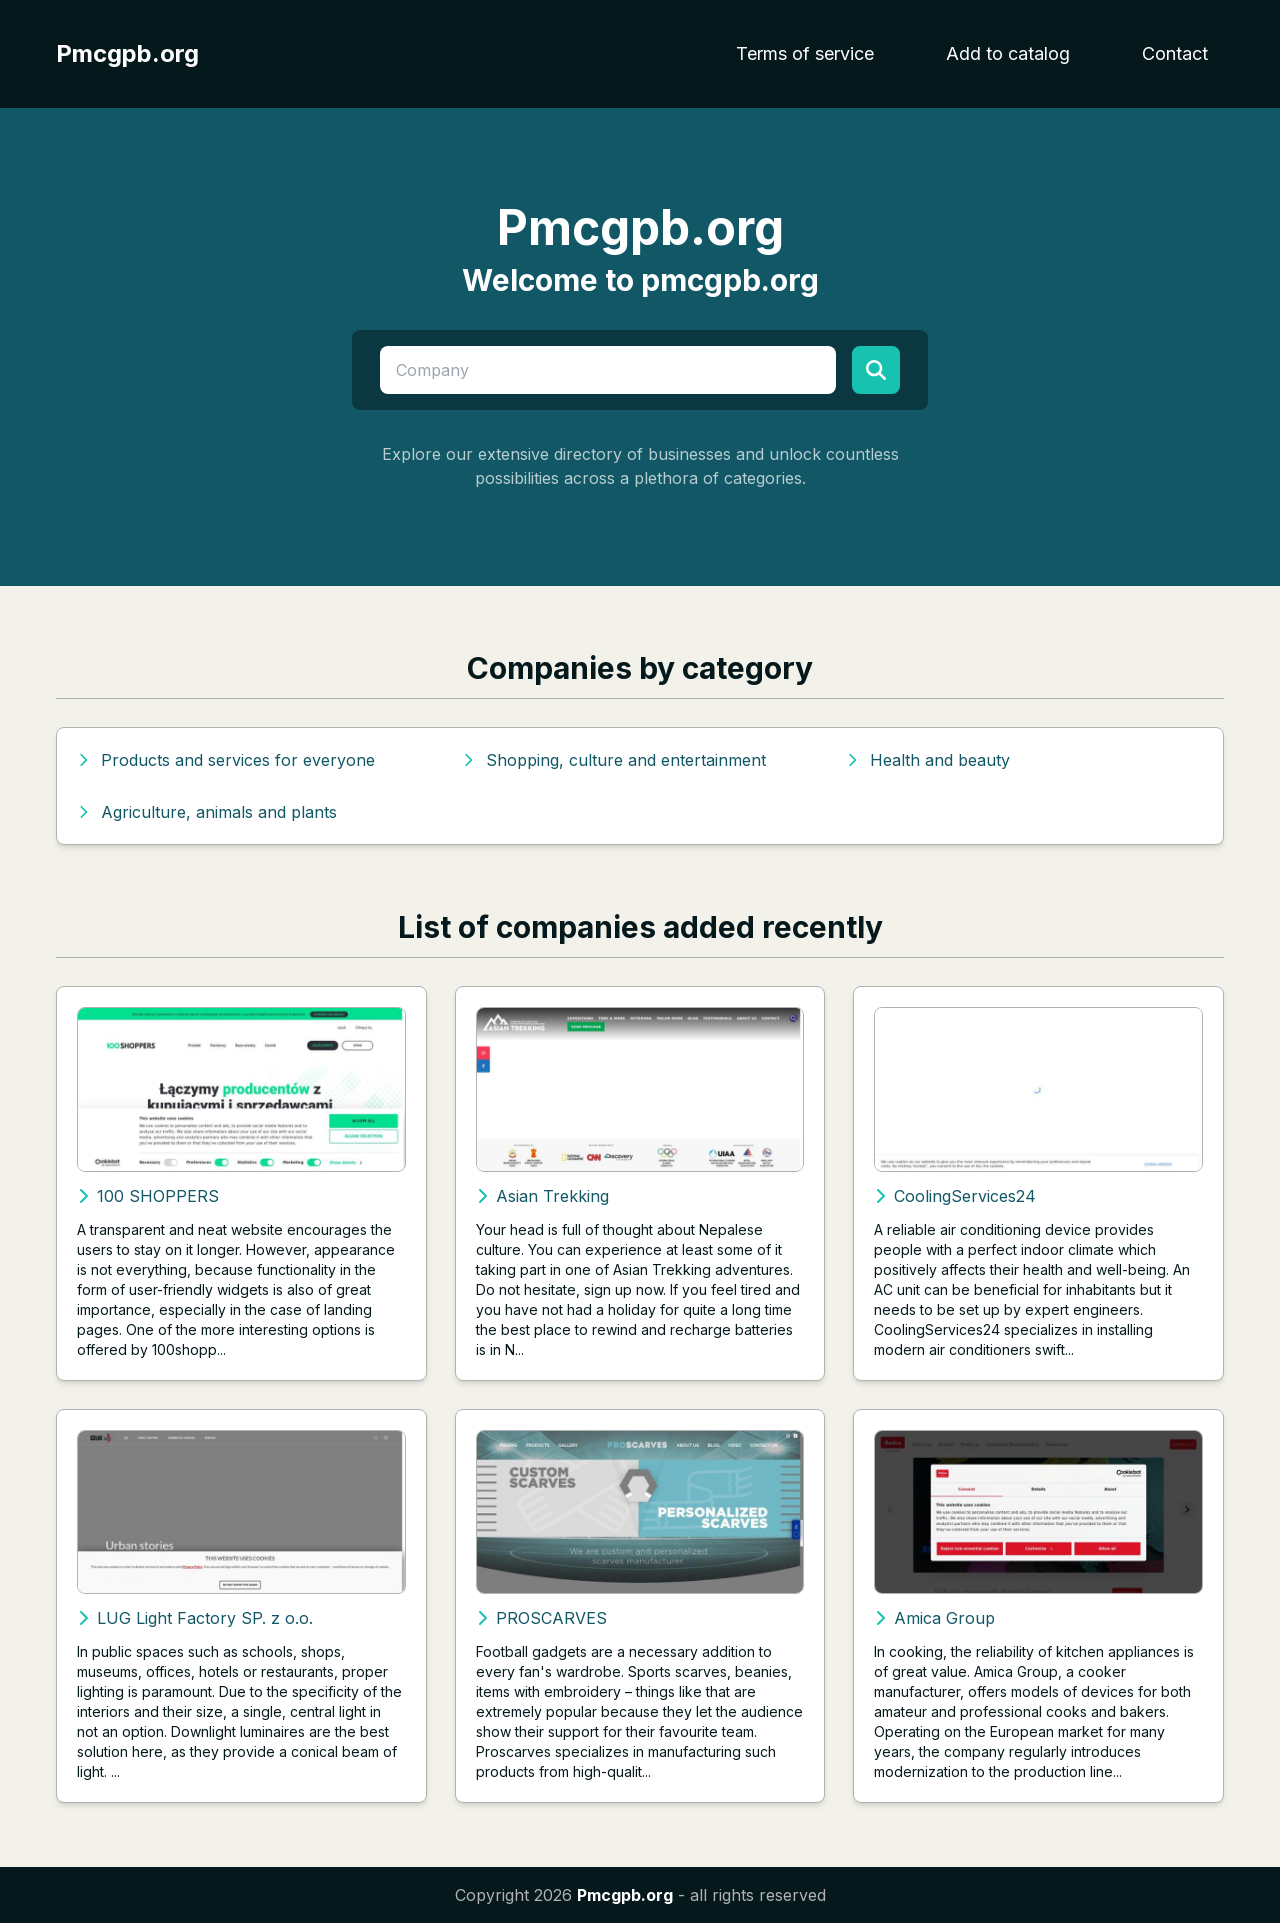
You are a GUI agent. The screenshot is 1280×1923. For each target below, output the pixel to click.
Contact (1175, 53)
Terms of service (805, 53)
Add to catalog (1008, 53)
